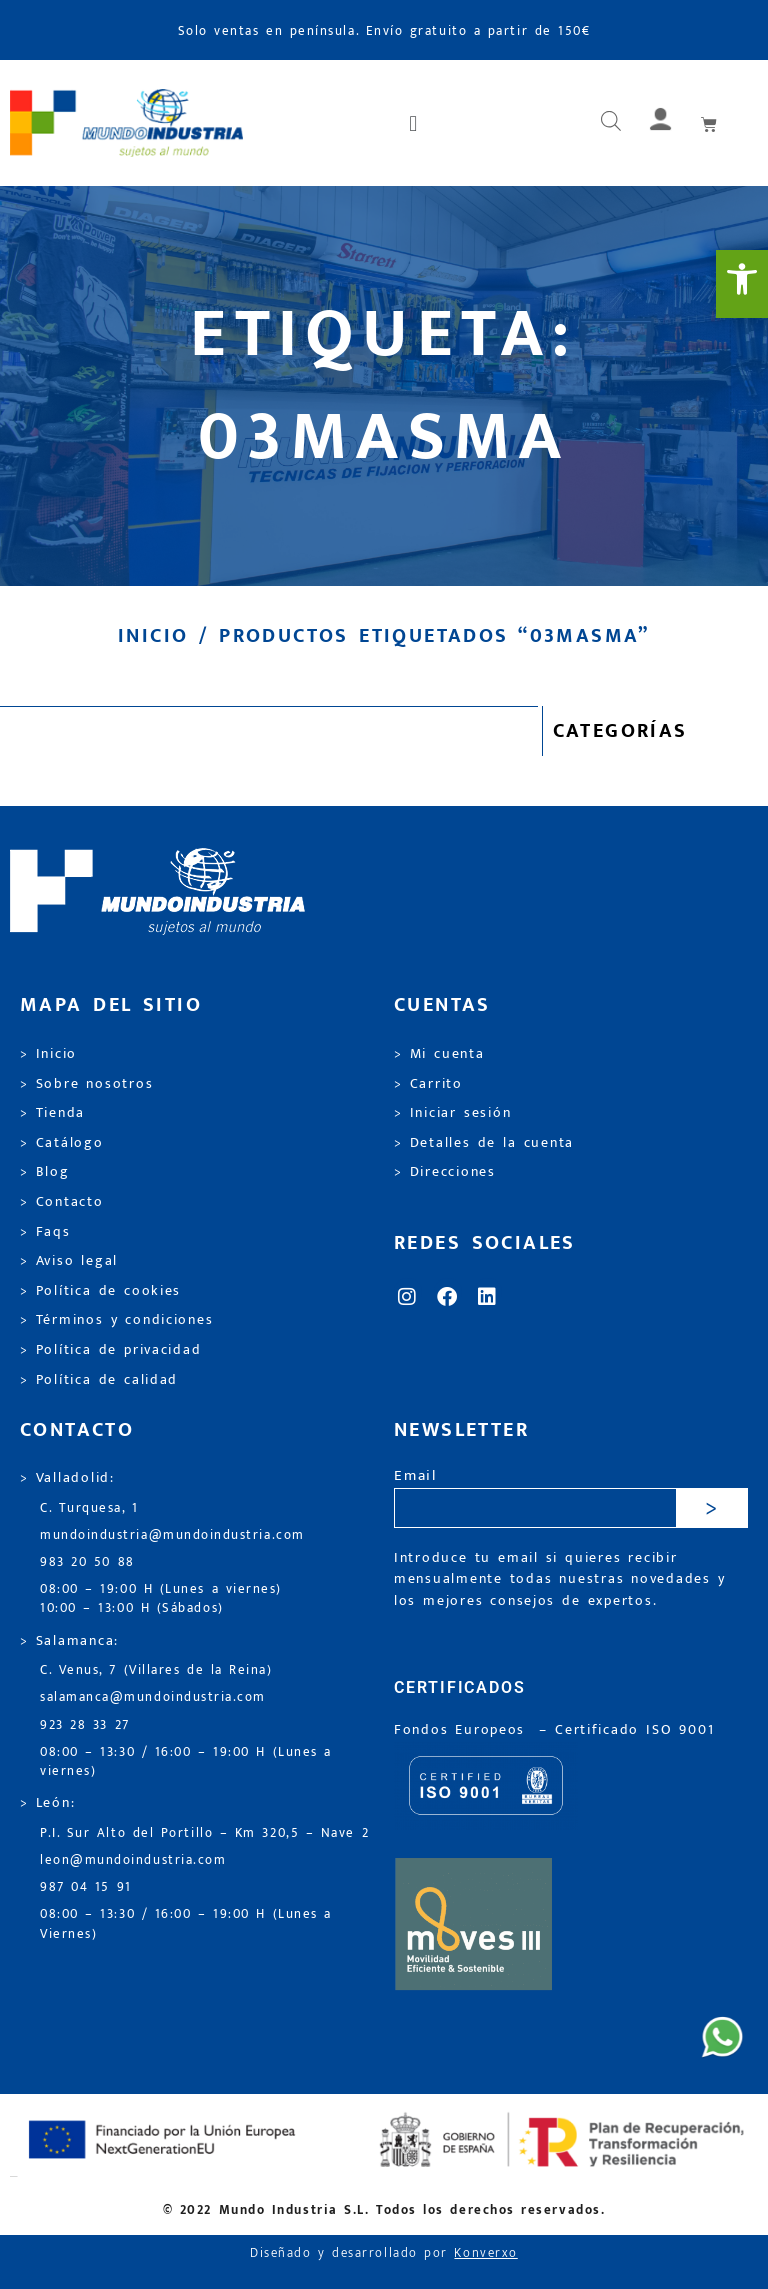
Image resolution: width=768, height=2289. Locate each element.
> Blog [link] (45, 1172)
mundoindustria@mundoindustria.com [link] (172, 1535)
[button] (415, 123)
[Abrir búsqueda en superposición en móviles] (611, 123)
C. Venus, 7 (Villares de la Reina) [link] (156, 1670)
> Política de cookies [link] (100, 1291)
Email (415, 1476)
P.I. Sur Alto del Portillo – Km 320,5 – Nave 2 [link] (204, 1833)
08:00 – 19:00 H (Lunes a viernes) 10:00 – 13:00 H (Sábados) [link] (161, 1599)
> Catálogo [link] (62, 1143)
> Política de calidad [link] (99, 1380)
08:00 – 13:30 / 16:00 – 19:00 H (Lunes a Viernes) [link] (186, 1924)
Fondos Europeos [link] (463, 1730)
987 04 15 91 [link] (86, 1887)
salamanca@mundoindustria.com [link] (153, 1697)
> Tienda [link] (52, 1113)
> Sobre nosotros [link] (86, 1084)
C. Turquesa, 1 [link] (89, 1508)
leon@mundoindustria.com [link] (133, 1860)
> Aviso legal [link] (69, 1261)
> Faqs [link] (45, 1232)
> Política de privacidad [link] (110, 1350)
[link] (742, 284)
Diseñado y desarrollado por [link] (384, 2253)
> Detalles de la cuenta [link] (484, 1143)
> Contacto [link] (62, 1202)
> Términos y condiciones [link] (116, 1320)
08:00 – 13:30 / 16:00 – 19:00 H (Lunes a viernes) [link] (186, 1762)
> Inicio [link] (48, 1054)
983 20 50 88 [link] (87, 1562)
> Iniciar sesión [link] (452, 1113)
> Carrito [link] (428, 1084)
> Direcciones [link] (445, 1172)
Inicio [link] (153, 636)
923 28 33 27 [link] (85, 1725)
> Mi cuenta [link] (439, 1054)
